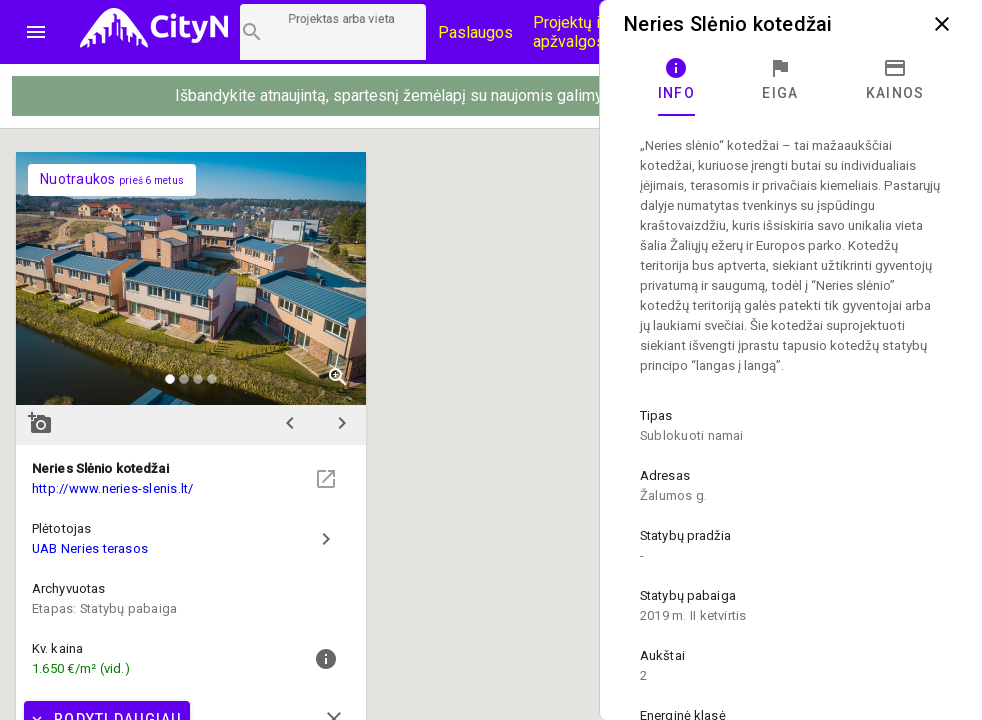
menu (36, 32)
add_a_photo (40, 423)
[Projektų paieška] (333, 32)
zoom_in (338, 377)
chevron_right (342, 423)
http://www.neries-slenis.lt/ (113, 488)
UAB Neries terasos (90, 548)
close (942, 24)
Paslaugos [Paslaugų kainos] (475, 32)
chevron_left (290, 423)
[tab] (676, 80)
